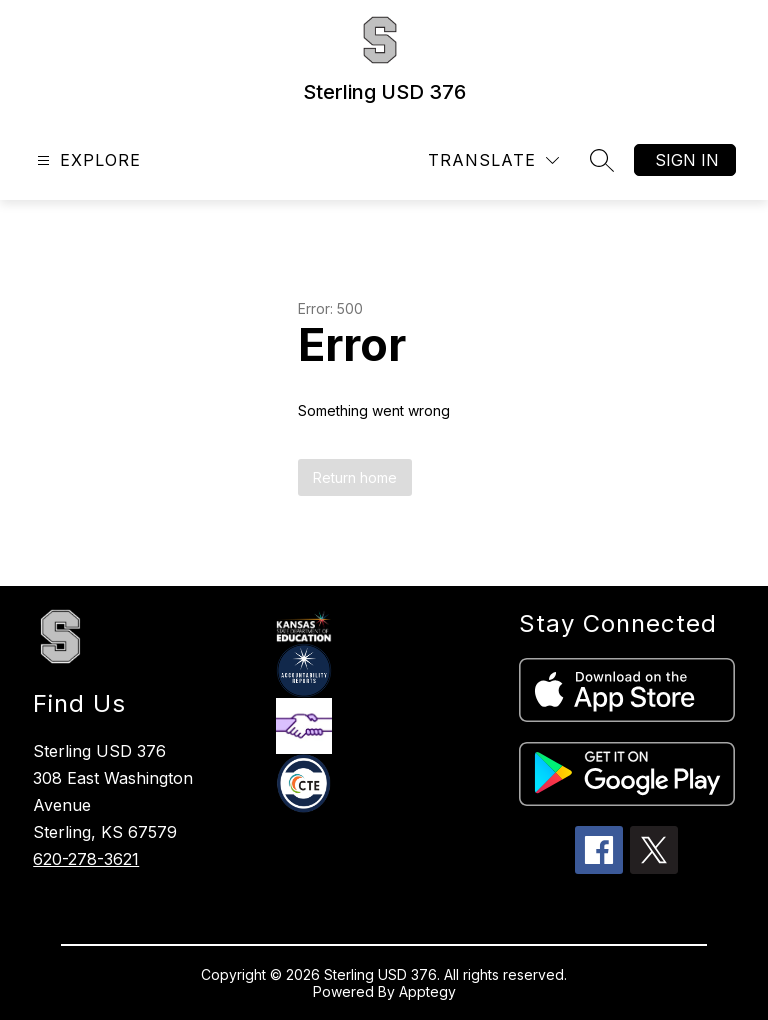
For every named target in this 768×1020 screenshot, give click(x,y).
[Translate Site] (493, 160)
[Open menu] (86, 160)
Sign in (687, 160)
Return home (355, 477)
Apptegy (427, 991)
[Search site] (602, 160)
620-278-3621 (86, 859)
